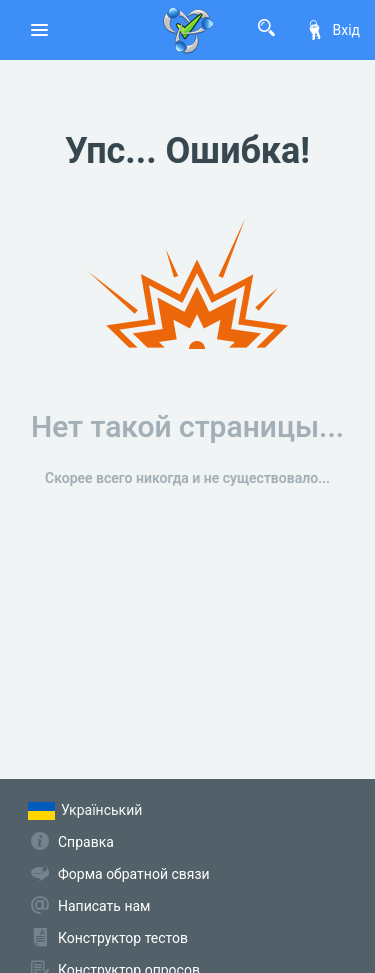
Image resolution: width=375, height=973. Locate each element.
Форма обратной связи (134, 874)
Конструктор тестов (123, 938)
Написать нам (104, 906)
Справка (86, 842)
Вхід (332, 30)
